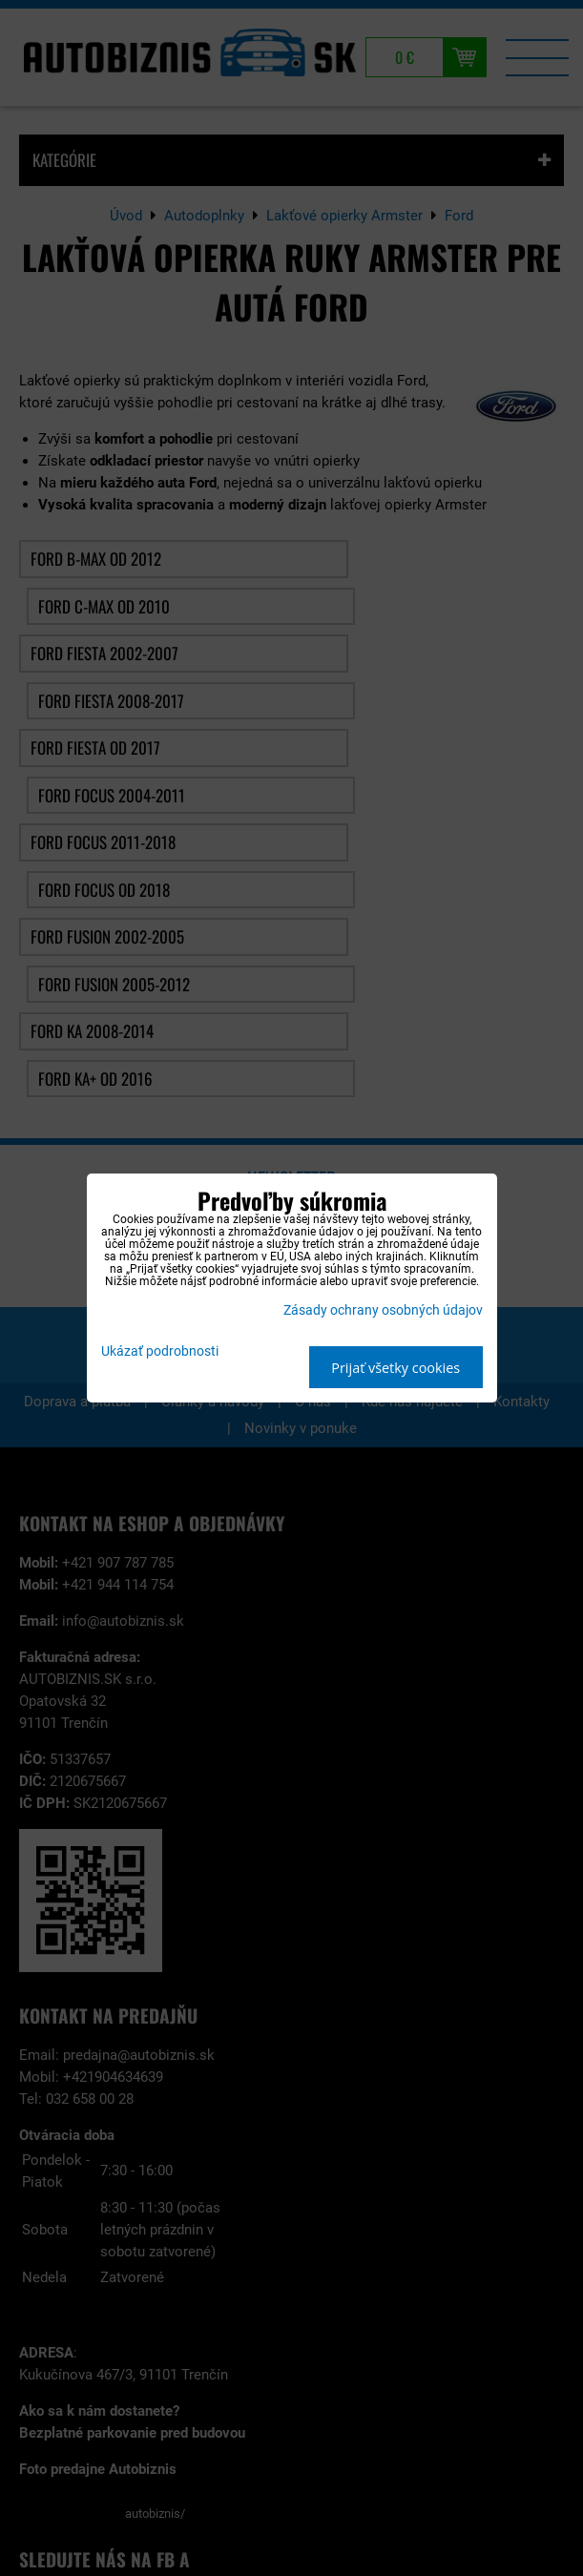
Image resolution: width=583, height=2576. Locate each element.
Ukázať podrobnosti (160, 1352)
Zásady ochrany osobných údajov (383, 1310)
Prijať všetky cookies (395, 1368)
